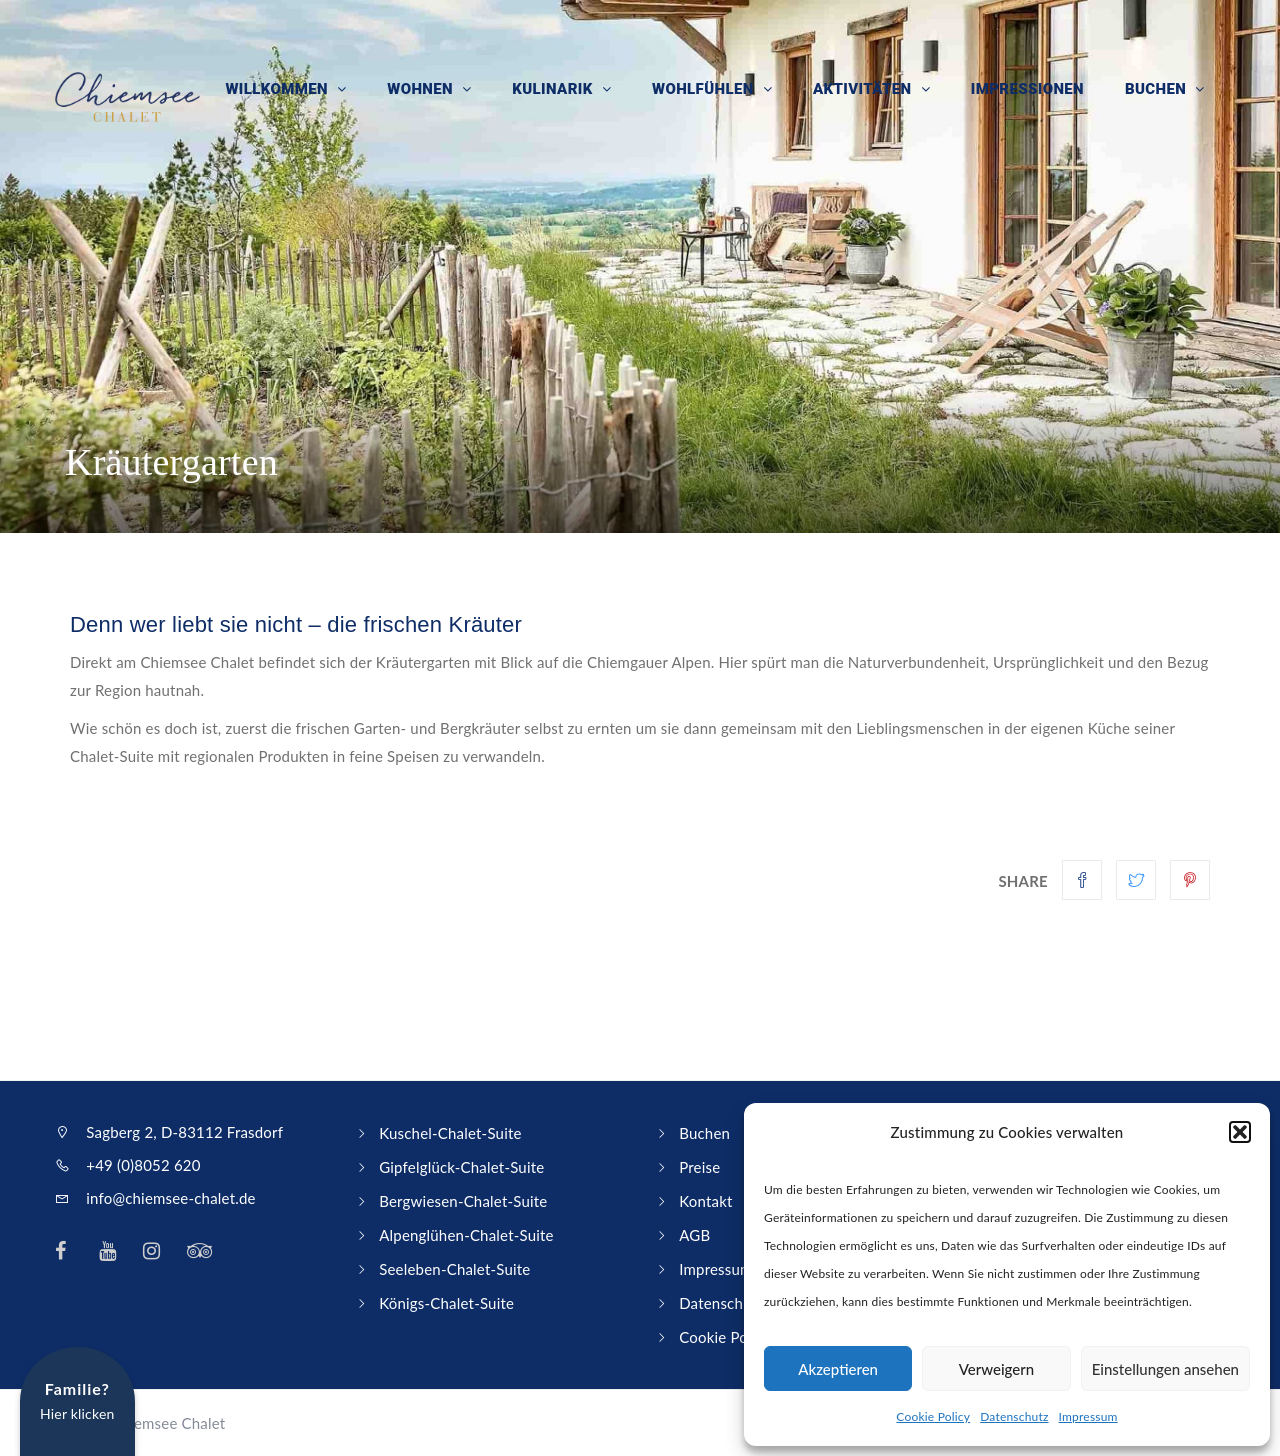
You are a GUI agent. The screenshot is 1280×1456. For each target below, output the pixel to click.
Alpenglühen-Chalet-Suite (466, 1235)
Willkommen (284, 90)
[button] (1240, 1132)
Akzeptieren (838, 1369)
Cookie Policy (933, 1416)
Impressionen (1028, 90)
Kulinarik (558, 90)
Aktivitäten (866, 90)
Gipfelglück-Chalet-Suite (461, 1167)
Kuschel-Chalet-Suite (450, 1133)
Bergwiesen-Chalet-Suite (463, 1201)
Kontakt (705, 1201)
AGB (694, 1235)
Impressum (1088, 1416)
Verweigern (996, 1369)
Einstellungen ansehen (1165, 1369)
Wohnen (427, 90)
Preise (699, 1167)
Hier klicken (77, 1400)
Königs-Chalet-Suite (446, 1303)
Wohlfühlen (708, 90)
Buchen (1157, 90)
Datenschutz (1014, 1416)
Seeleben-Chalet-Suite (454, 1269)
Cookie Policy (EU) (741, 1337)
